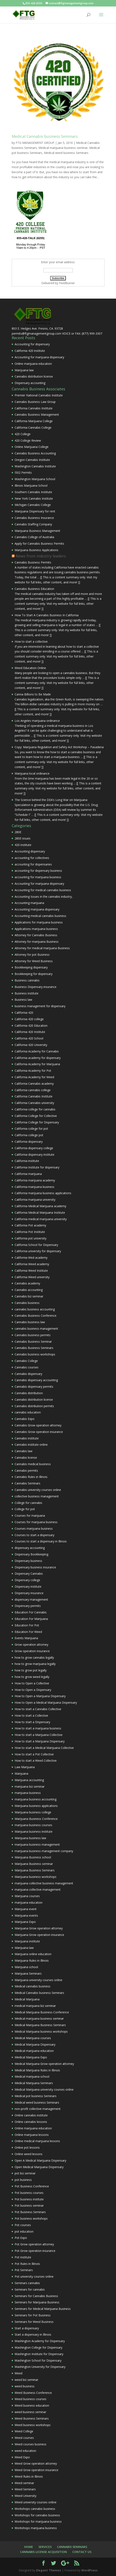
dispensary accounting (30, 1548)
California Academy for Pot (33, 1071)
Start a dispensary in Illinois (33, 2334)
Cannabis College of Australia (34, 537)
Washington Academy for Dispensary (40, 2341)
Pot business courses (29, 2193)
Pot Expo (21, 2238)
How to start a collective (31, 641)
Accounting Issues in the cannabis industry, (44, 897)
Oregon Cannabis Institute (32, 460)
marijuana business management (37, 1844)
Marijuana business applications (36, 1806)
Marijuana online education (33, 1954)
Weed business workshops (33, 2425)
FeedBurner (67, 283)
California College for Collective (36, 1116)
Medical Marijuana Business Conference (42, 2012)
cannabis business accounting (35, 1309)
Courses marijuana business (34, 1528)
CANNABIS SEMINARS (72, 2547)
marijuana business (28, 1793)
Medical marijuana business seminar (63, 148)
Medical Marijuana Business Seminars (40, 2025)
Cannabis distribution (29, 1393)
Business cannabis (27, 980)
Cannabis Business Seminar (33, 1341)
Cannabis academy (27, 1283)
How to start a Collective (31, 1715)
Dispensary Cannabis (29, 1574)
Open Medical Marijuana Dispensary (39, 2167)
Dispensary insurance (29, 1593)
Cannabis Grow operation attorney (38, 1425)
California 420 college (29, 1019)
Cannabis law (23, 1451)
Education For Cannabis (31, 1612)
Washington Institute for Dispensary (39, 2354)
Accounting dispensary (30, 851)
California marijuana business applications (43, 1193)
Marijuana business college (33, 1812)
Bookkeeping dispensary (31, 967)
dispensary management (31, 1599)
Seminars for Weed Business (34, 2322)
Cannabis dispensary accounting (36, 1380)
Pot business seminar (29, 2205)
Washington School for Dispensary (38, 2360)
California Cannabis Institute (33, 408)
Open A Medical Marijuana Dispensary (40, 2160)
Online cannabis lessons (31, 2122)
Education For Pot (27, 1625)
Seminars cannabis (27, 2283)
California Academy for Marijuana (37, 1064)
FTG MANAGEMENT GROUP (35, 143)
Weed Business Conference (33, 2393)
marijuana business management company (44, 1851)
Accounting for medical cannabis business (43, 890)
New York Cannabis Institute (34, 498)
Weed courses (24, 2438)
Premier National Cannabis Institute (39, 395)
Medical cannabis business (32, 1986)
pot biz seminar (25, 2173)
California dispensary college (34, 1148)
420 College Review (28, 440)
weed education (25, 2451)
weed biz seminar (26, 2380)
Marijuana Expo (25, 1922)
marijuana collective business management (44, 1883)
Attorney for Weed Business (34, 961)
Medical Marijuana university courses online (44, 2089)
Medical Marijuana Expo (31, 2057)
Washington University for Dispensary (40, 2367)
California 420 (24, 1013)
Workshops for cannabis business (37, 2515)
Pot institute (23, 2257)
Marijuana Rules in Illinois (32, 1960)
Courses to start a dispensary (34, 1535)
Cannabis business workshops (35, 1354)
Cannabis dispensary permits (34, 1387)
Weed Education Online (30, 668)
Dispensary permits (28, 1606)
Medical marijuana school (32, 2076)
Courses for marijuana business (36, 1522)
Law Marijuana (25, 1767)
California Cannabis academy (34, 1084)
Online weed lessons (28, 2154)
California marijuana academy (35, 1180)
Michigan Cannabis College (33, 505)
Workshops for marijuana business (38, 2521)
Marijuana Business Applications (36, 550)
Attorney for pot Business (32, 955)
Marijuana (21, 1773)
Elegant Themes (48, 2570)
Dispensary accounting (30, 383)
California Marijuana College (34, 421)
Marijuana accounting (29, 1780)
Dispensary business (28, 1561)
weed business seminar (30, 2412)
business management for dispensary (40, 1006)
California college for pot (31, 1129)
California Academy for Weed (34, 1077)
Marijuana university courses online (38, 1980)
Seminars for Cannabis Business (36, 2296)
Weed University (25, 2496)
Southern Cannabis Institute (33, 492)
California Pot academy (30, 1225)
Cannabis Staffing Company (33, 524)
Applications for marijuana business (39, 922)
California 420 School (29, 1038)
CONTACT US (81, 2552)
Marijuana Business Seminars (35, 1870)
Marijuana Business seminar (34, 1864)
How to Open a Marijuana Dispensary (40, 1696)
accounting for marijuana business (38, 877)
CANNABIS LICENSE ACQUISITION (43, 2552)
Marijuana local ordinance (32, 773)
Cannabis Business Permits (33, 562)
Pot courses (23, 2225)
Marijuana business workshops (35, 1877)
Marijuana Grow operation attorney (39, 1928)
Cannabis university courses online (38, 1490)
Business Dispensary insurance (35, 987)
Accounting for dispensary (32, 344)
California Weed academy (32, 1264)
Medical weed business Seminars (66, 153)
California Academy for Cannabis (37, 1051)
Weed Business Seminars (32, 2418)
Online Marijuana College (31, 447)
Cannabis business (27, 1303)
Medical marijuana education (34, 2051)
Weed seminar (24, 2483)
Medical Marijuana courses (33, 2038)
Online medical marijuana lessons (37, 2141)
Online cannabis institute (31, 2115)
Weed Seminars (25, 2489)
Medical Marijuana (27, 1999)
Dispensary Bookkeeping (31, 1554)
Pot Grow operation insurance (35, 2251)
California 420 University (31, 1045)
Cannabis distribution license (34, 376)
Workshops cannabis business (35, 2509)
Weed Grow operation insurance (36, 2470)
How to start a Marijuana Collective (38, 1735)
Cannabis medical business (33, 1464)
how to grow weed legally (32, 1677)
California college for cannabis (35, 1109)
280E (18, 832)
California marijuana (28, 1174)
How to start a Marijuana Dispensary (40, 1741)
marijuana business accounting (35, 1799)
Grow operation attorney (31, 1644)
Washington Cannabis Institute (35, 466)
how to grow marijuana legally (35, 1664)
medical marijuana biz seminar (35, 2006)
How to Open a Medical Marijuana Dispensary (46, 1702)
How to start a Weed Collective (36, 1760)
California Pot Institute (30, 1232)
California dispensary (29, 1142)
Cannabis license (26, 1457)
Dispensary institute (28, 1586)
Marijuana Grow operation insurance (39, 1935)
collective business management (37, 1496)
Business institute (26, 993)
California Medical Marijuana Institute (40, 1213)
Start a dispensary (27, 2328)
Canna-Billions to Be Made (33, 694)
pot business (23, 2180)
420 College (23, 434)
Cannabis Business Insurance (34, 518)
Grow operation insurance (32, 1651)
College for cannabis (28, 1503)
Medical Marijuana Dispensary (35, 2044)
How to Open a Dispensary (33, 1690)
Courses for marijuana (30, 1515)
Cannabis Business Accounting (35, 453)
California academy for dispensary (38, 1058)
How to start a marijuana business (38, 1728)
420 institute (23, 845)
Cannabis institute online (31, 1445)
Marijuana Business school (33, 1857)
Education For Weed (28, 1632)
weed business (24, 2386)
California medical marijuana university (41, 1219)
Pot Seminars (24, 2270)
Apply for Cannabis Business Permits (39, 543)
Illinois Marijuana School (31, 485)
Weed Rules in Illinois (29, 2476)
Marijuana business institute (33, 1831)
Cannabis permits (26, 1470)
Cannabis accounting (29, 1290)
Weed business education (32, 2405)
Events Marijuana (26, 1638)
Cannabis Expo (24, 1419)
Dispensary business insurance (35, 1567)
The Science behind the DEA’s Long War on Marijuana (51, 800)
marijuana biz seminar (30, 1786)
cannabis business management (36, 1329)
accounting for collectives (32, 858)
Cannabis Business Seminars (34, 1348)
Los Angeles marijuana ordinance (37, 721)
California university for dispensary (38, 1251)
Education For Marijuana (31, 1619)
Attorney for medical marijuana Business (42, 948)
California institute (27, 1161)
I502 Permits (23, 472)
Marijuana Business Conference (36, 1819)
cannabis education (28, 1412)
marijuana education (28, 1902)
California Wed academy (31, 1258)
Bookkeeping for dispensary (33, 974)
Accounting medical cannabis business (40, 916)
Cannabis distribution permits (34, 1406)
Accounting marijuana (29, 903)
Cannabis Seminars (27, 1483)
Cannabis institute (27, 1438)
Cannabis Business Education (34, 589)
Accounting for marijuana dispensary (39, 357)
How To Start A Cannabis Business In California (47, 615)
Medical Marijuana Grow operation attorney (44, 2064)
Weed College (24, 2431)
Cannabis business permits (33, 1335)
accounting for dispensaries (33, 864)
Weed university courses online (35, 2502)
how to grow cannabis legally (34, 1657)
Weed (18, 2373)
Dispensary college (27, 1580)
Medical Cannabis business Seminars (45, 136)
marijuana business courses (33, 1825)
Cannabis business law (30, 1322)
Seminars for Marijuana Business (37, 2302)
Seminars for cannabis (30, 2289)
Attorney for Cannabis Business (36, 935)
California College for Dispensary (37, 1122)
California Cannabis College (33, 427)
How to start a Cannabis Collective (38, 1709)
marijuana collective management (38, 1889)
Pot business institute (29, 2199)
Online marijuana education (33, 364)
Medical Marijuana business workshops (41, 2031)
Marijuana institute (27, 1941)
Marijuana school (26, 1967)
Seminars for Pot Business (33, 2315)
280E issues (23, 838)
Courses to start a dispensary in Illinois (41, 1541)
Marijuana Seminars (28, 1973)
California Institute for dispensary (37, 1167)
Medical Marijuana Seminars (34, 2083)
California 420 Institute (30, 1032)
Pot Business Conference (32, 2186)
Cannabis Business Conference (35, 1316)
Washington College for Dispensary (38, 2347)
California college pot (29, 1135)
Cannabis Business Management (37, 414)
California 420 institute (30, 351)
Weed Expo (22, 2457)
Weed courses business (30, 2444)
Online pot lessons (27, 2147)
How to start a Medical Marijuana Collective (44, 1748)
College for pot (25, 1509)
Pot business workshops (31, 2218)
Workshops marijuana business (36, 2528)
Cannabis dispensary (28, 1374)
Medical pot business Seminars (35, 2096)
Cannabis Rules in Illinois (31, 1477)
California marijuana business (34, 1187)
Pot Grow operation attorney (34, 2244)
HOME (28, 2547)
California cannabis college (33, 1090)
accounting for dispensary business (38, 871)
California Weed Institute (31, 1271)
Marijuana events (26, 1915)
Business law (23, 1000)
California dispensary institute (34, 1154)
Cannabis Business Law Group (35, 402)
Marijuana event (26, 1909)
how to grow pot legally (31, 1670)
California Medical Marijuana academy (40, 1206)
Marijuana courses (27, 1896)
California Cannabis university (34, 1103)
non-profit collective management (38, 2109)
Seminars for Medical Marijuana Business (43, 2309)
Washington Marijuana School (35, 479)
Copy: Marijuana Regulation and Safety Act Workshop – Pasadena (59, 747)
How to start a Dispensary (32, 1722)
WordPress (89, 2570)
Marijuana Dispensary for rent (35, 511)
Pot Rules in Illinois (27, 2264)
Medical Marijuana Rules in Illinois (37, 2070)
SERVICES (45, 2547)
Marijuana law (24, 370)
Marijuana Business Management (37, 531)
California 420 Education (31, 1026)
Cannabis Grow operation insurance (39, 1432)
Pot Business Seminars (30, 2212)
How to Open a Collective (32, 1683)
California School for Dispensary (36, 1245)
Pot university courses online (34, 2276)
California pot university (30, 1238)
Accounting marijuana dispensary (37, 909)
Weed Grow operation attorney (36, 2463)
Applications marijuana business (36, 929)
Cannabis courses (26, 1367)
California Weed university (32, 1277)
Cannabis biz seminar (29, 1296)
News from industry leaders (41, 555)
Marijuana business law (30, 1838)
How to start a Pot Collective (34, 1754)
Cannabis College (26, 1361)
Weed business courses (30, 2399)
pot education (24, 2231)
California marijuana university (35, 1200)
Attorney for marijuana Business (37, 942)
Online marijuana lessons (32, 2135)
